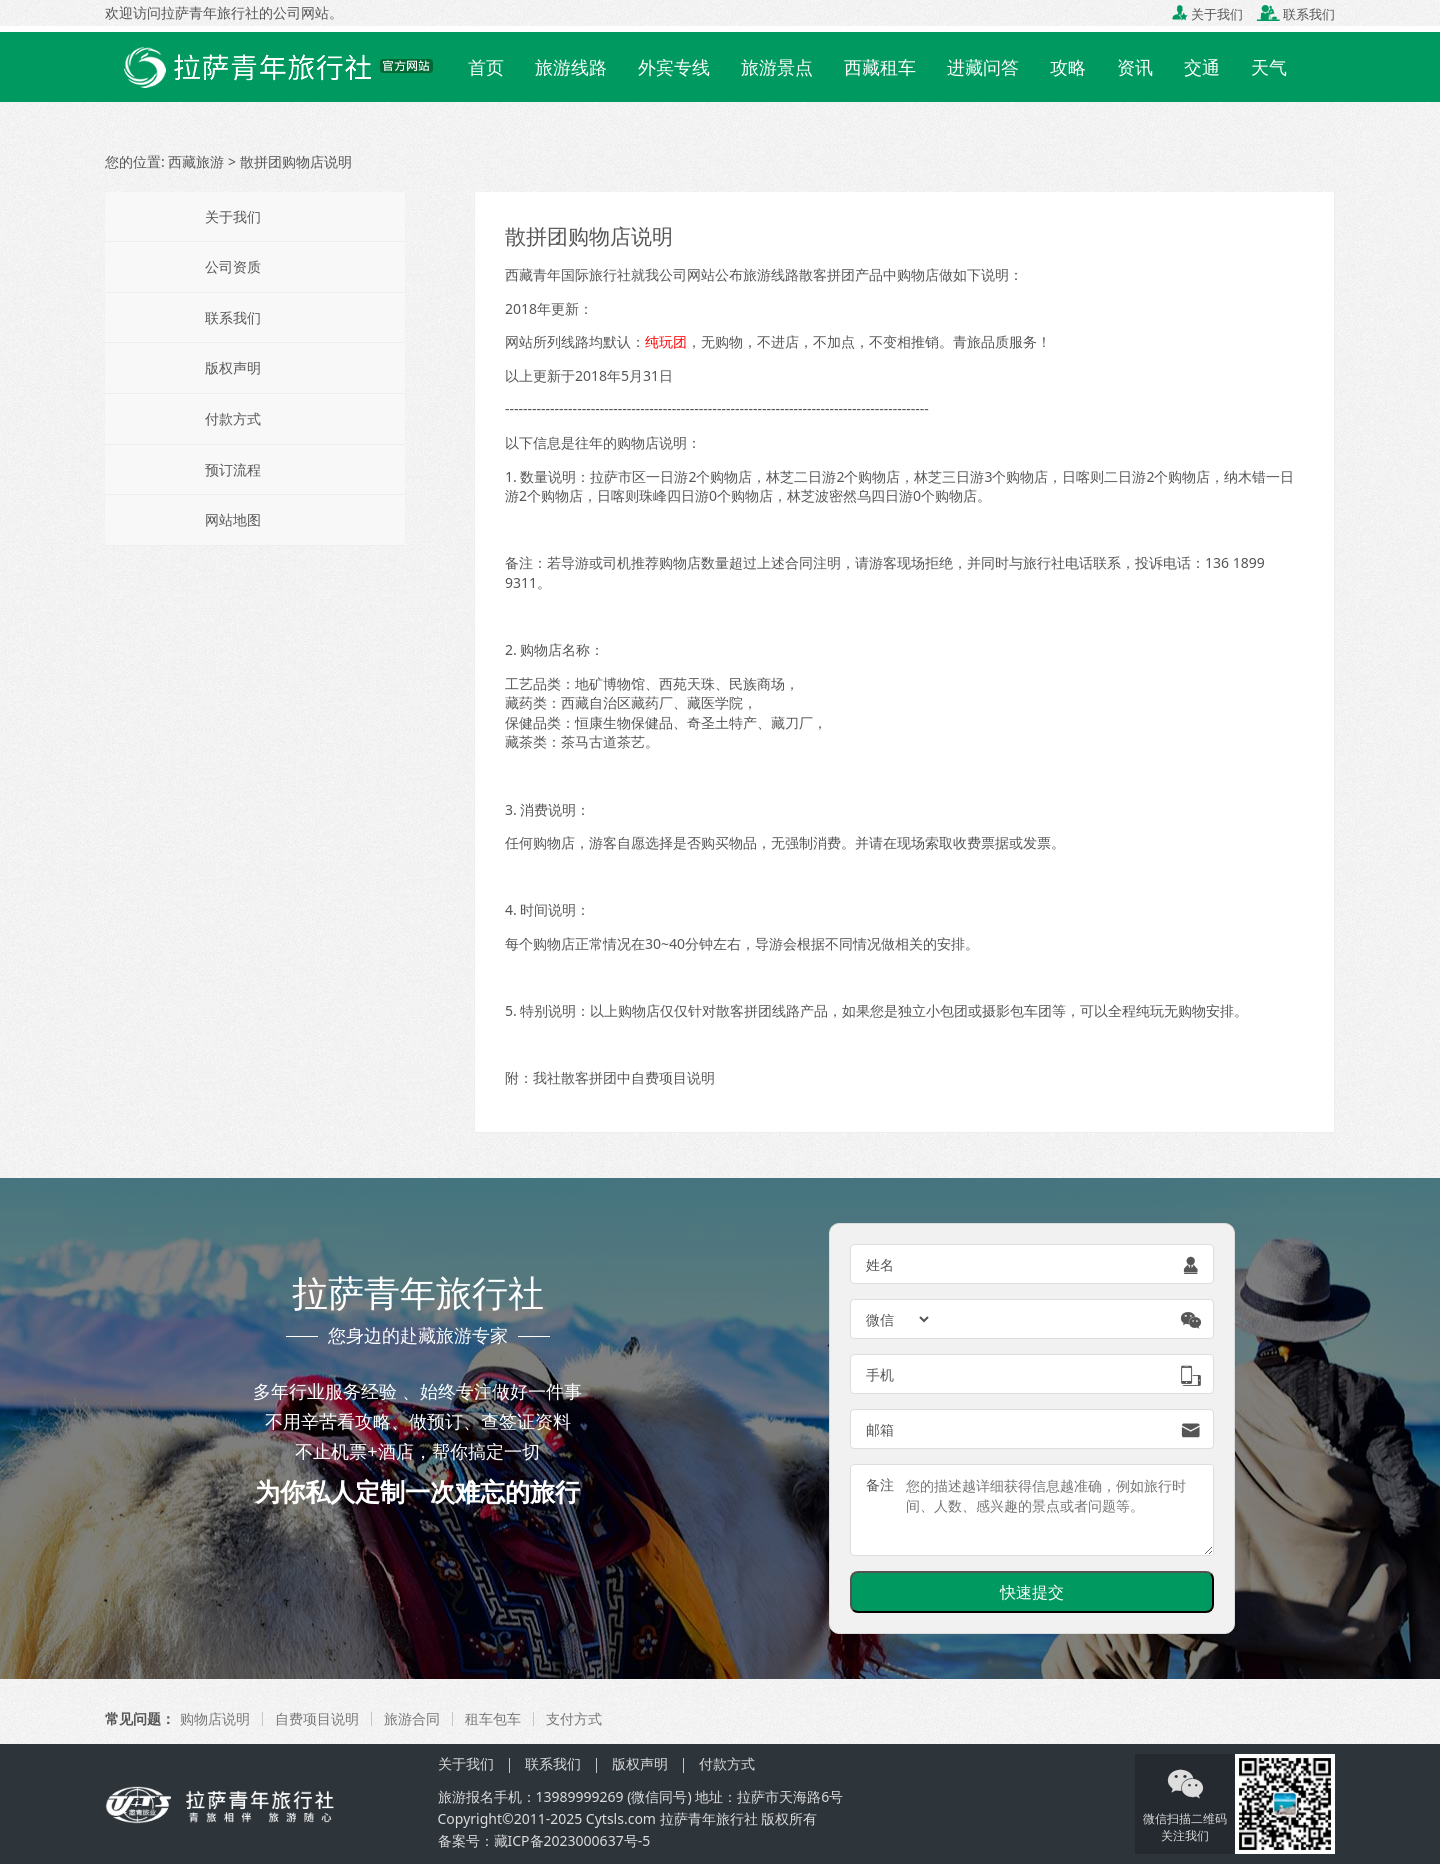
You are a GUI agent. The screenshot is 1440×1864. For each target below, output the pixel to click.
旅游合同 (412, 1718)
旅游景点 (777, 67)
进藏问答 (983, 67)
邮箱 (880, 1429)
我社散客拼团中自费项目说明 (624, 1077)
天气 (1269, 67)
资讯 (1135, 67)
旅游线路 (571, 67)
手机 (880, 1374)
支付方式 (574, 1718)
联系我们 (1296, 14)
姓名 (880, 1264)
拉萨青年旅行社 (709, 1818)
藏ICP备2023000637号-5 (572, 1840)
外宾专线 (674, 67)
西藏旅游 (196, 161)
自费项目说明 (317, 1718)
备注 (880, 1484)
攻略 (1068, 67)
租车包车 (493, 1718)
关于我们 (1207, 14)
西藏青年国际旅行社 (568, 274)
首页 (486, 67)
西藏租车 (880, 67)
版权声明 (233, 367)
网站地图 (233, 519)
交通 (1202, 67)
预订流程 (233, 469)
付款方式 (233, 418)
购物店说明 (215, 1718)
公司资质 (233, 266)
